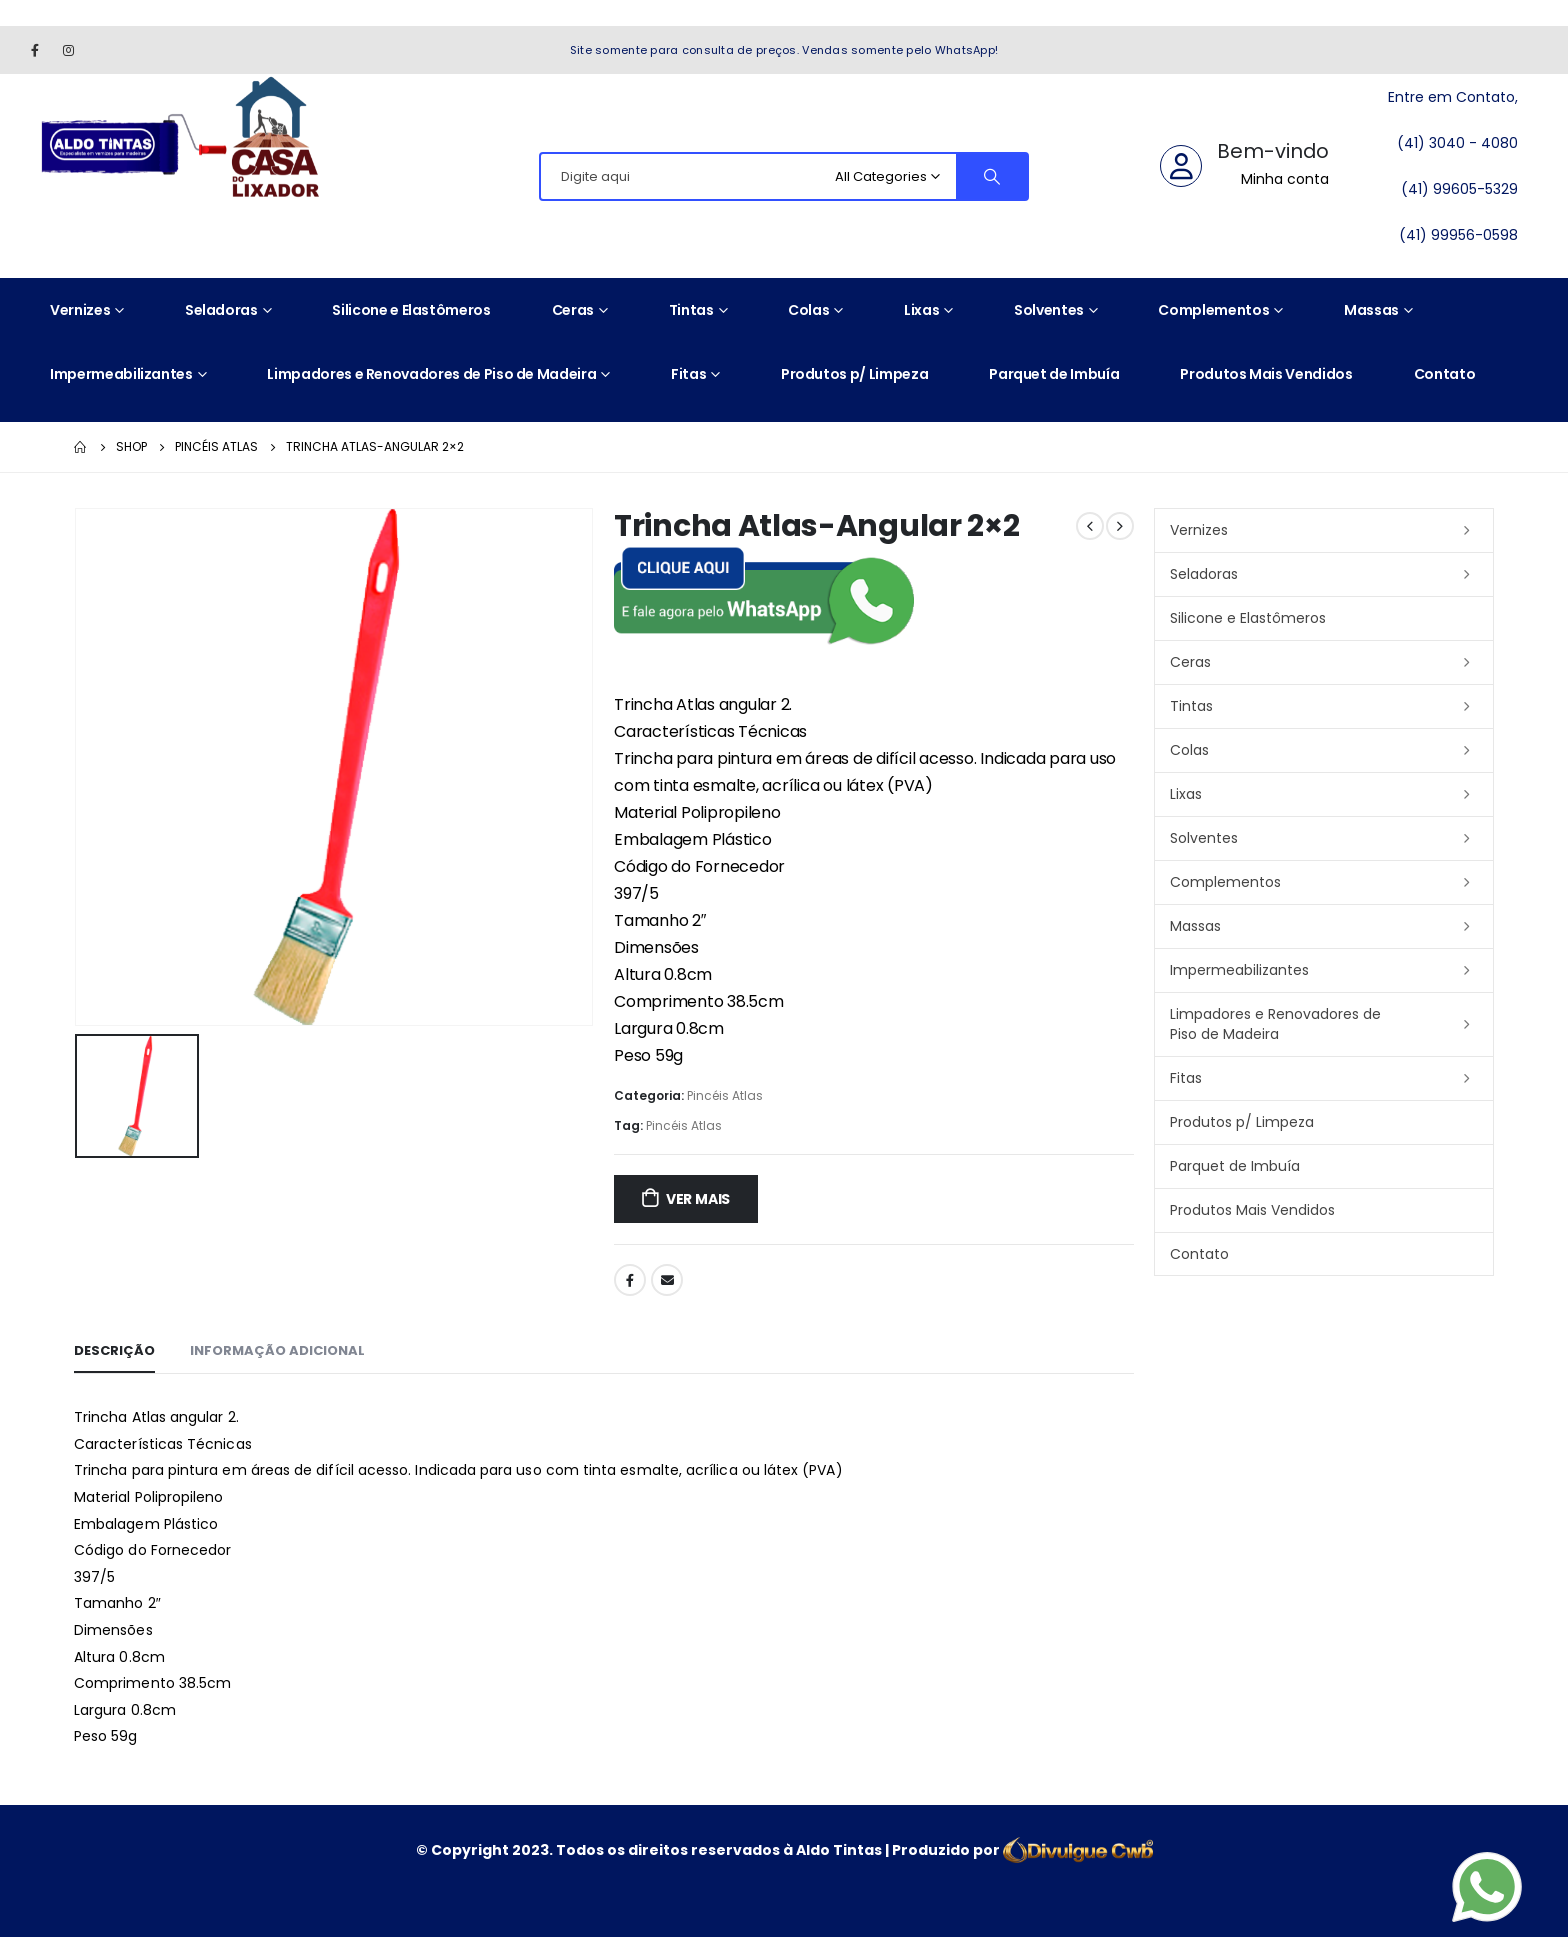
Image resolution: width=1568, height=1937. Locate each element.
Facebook (630, 1280)
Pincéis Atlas (725, 1095)
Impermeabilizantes (121, 374)
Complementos (1213, 310)
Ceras (573, 310)
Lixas (921, 310)
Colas (808, 310)
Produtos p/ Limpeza (854, 374)
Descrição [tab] (114, 1350)
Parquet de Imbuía (1054, 374)
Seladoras (221, 310)
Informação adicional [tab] (277, 1350)
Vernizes (80, 310)
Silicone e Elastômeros (411, 310)
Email (667, 1280)
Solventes (1049, 310)
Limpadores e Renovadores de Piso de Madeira (431, 374)
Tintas (691, 310)
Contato (1445, 374)
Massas (1371, 310)
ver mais (698, 1199)
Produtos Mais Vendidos (1266, 374)
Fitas (688, 374)
